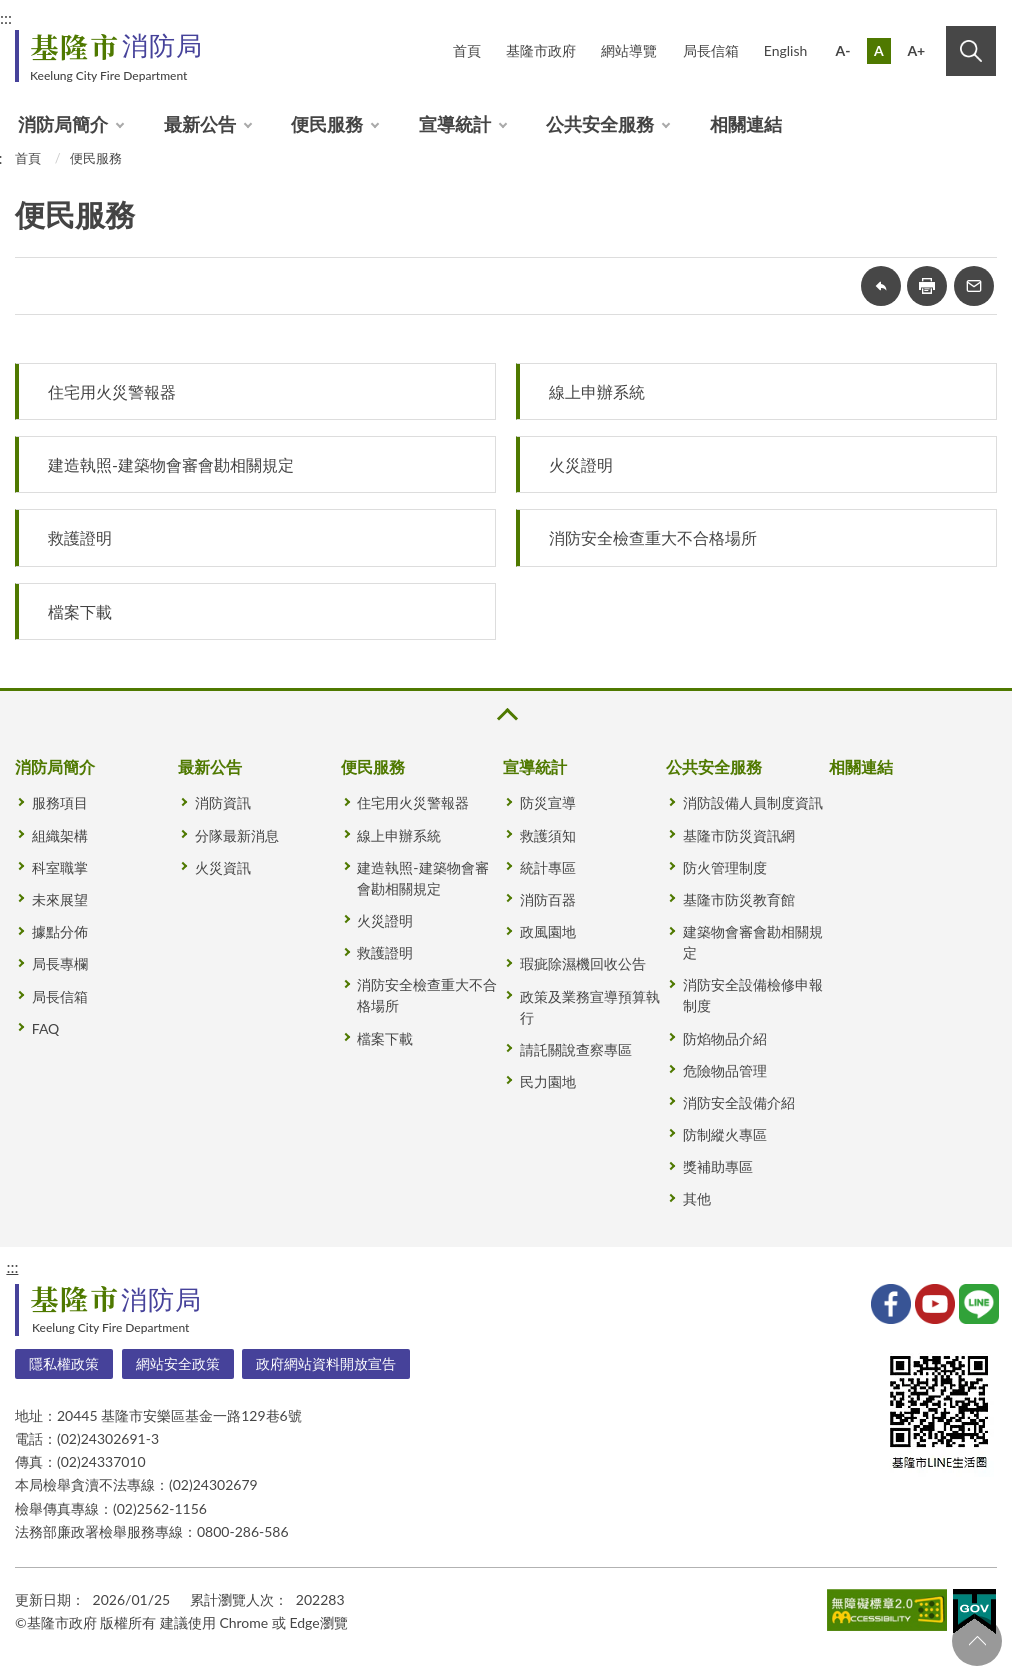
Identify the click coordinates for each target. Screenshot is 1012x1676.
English (786, 50)
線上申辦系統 (597, 391)
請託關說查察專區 (576, 1049)
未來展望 (60, 899)
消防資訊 (223, 802)
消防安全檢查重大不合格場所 (653, 537)
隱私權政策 (64, 1363)
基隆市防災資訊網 (739, 835)
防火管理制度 (725, 867)
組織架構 (60, 835)
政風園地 (548, 931)
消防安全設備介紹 (739, 1102)
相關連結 (746, 124)
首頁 (467, 50)
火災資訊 (223, 867)
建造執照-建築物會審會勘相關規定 (171, 464)
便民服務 (327, 124)
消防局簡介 (63, 124)
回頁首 (977, 1641)
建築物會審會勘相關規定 (753, 942)
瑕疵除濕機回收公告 (583, 963)
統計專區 (548, 867)
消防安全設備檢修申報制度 (753, 995)
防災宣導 (548, 802)
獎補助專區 (718, 1166)
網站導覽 (629, 50)
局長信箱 (711, 50)
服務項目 (60, 802)
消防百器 (548, 899)
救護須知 (548, 835)
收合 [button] (506, 714)
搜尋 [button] (971, 51)
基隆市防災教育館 (739, 899)
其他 (697, 1198)
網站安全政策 (178, 1363)
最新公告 (200, 124)
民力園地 (548, 1081)
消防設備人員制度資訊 (753, 802)
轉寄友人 (974, 286)
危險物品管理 (725, 1070)
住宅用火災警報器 (112, 391)
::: (12, 1266)
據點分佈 (60, 931)
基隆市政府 (541, 50)
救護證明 (80, 537)
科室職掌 (60, 867)
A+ (916, 50)
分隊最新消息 (237, 835)
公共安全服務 (600, 124)
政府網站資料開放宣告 (326, 1363)
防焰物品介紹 (725, 1038)
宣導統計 (455, 124)
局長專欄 (60, 963)
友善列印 (927, 286)
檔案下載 (80, 611)
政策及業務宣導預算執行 (590, 1007)
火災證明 (581, 464)
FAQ (46, 1028)
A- (843, 50)
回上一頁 (881, 286)
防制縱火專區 (725, 1134)
